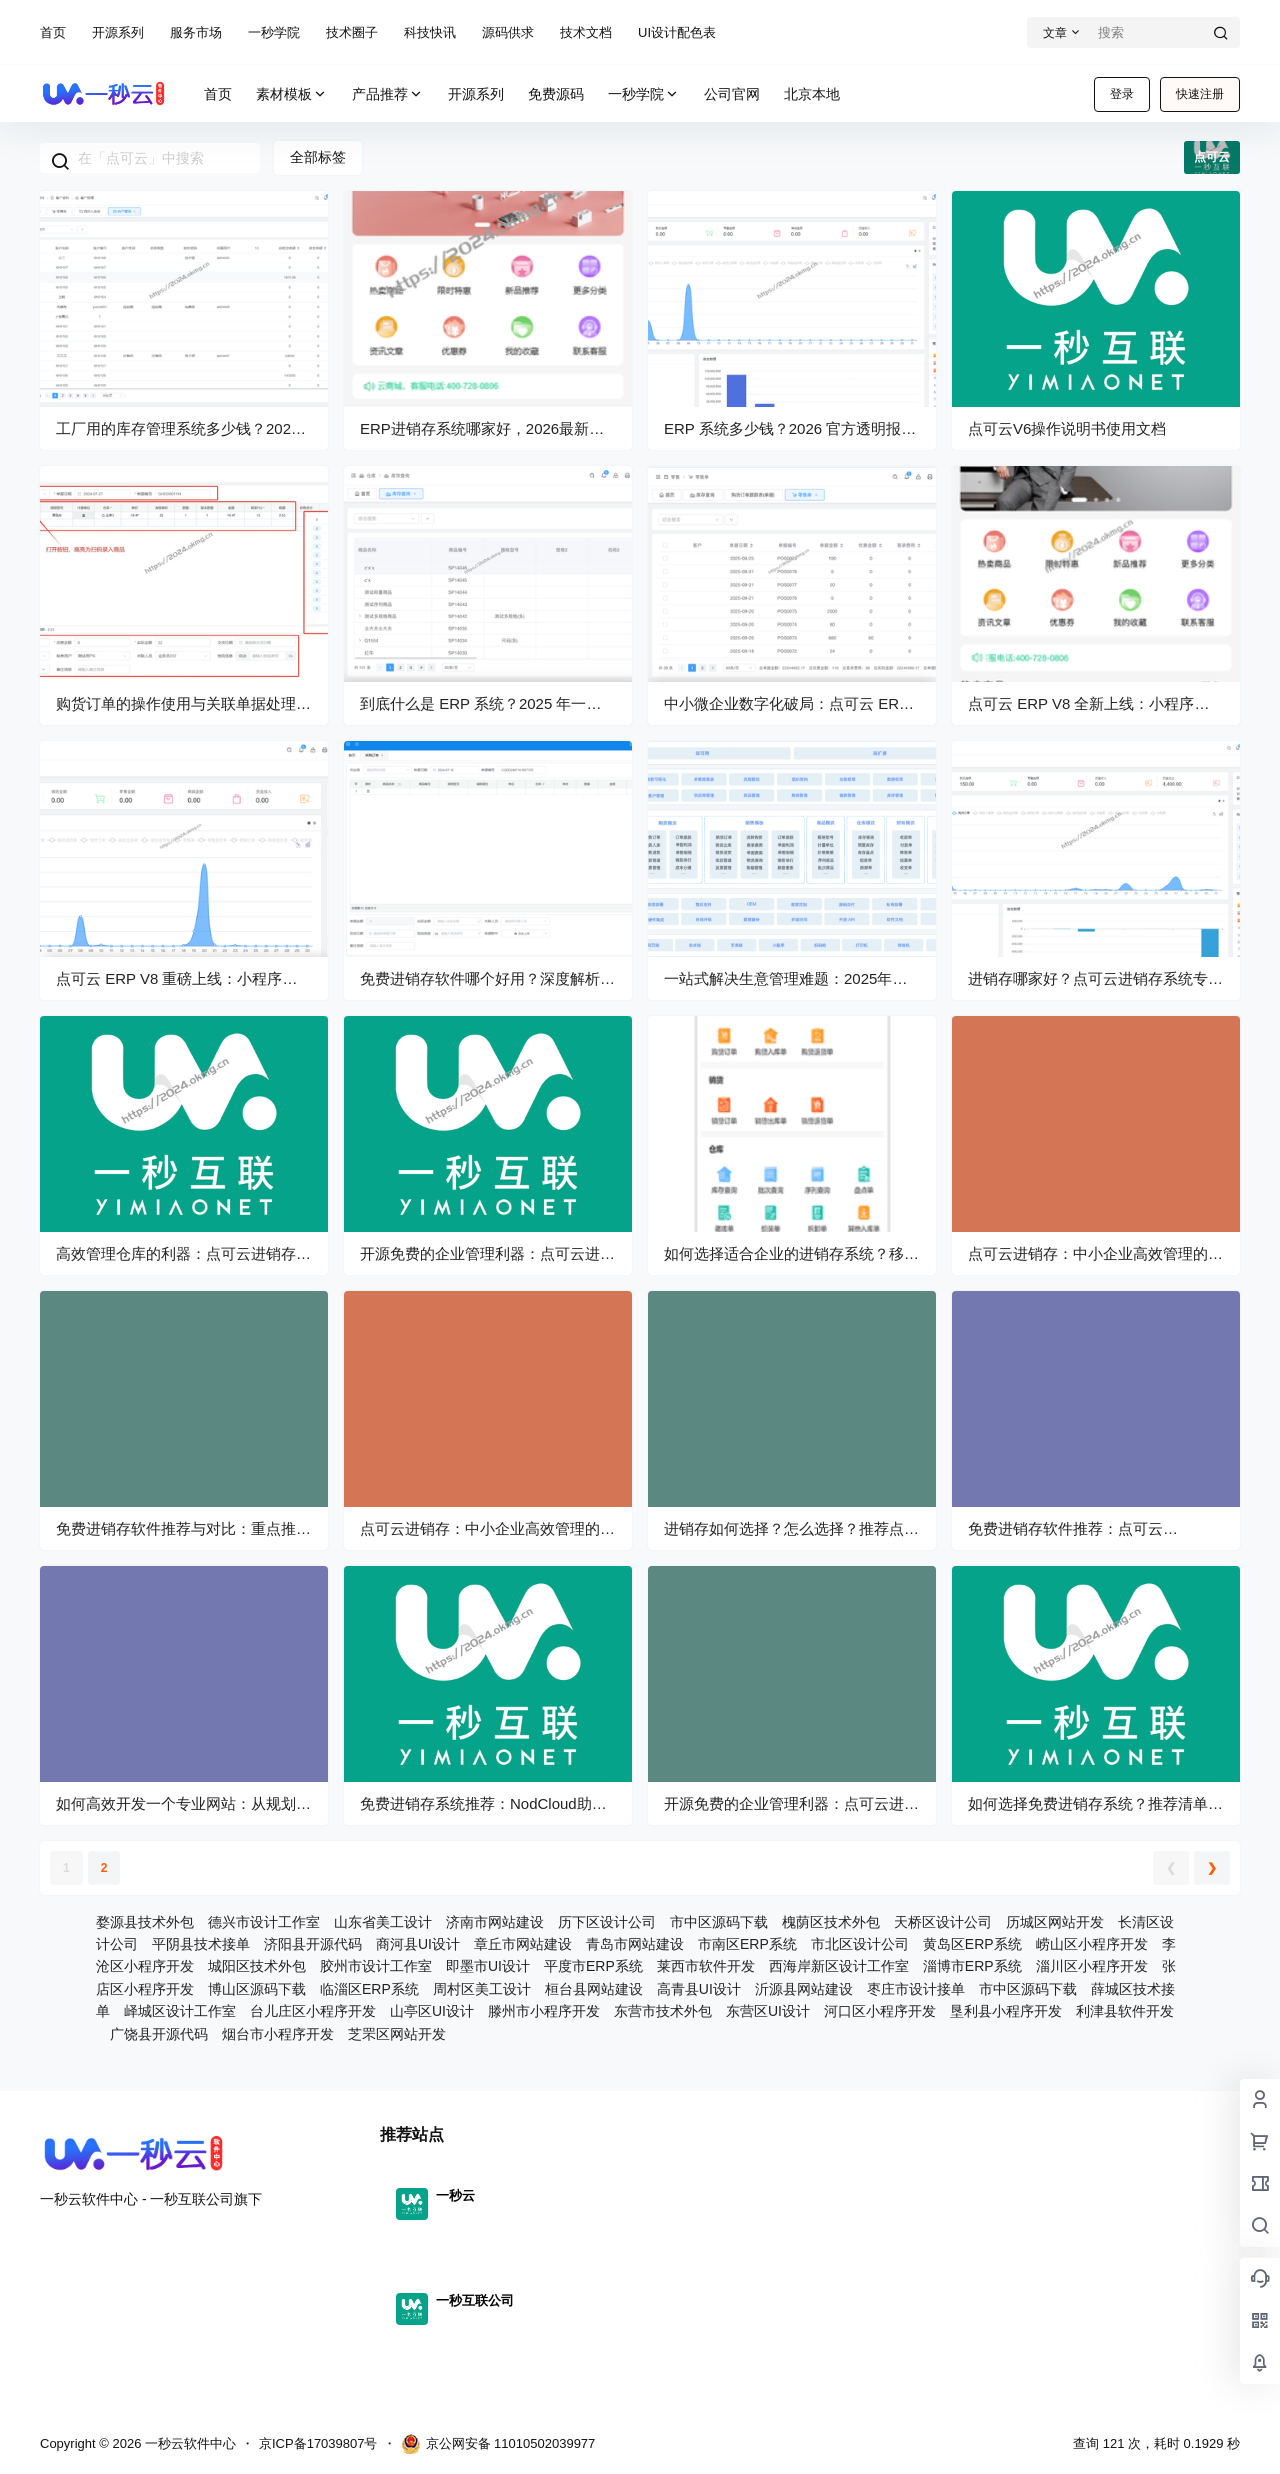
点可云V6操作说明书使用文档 (1067, 428)
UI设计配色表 (677, 32)
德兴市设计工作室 (264, 1922)
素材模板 (292, 94)
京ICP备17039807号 (318, 2443)
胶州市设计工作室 (376, 1966)
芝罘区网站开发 (397, 2034)
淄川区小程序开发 (1092, 1966)
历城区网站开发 (1055, 1922)
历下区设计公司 (607, 1922)
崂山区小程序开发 (1092, 1944)
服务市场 (196, 32)
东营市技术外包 (663, 2011)
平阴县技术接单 (201, 1944)
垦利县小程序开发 (1006, 2011)
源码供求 (508, 32)
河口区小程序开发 (880, 2011)
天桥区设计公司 (943, 1922)
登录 (1122, 94)
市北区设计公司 (860, 1944)
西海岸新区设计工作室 (839, 1966)
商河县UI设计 (418, 1944)
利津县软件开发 (1125, 2011)
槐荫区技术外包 (831, 1922)
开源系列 (118, 32)
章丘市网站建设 (523, 1944)
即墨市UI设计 (488, 1966)
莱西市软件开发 (706, 1966)
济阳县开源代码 (313, 1944)
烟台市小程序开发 (278, 2034)
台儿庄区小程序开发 (313, 2011)
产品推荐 (388, 94)
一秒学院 (274, 32)
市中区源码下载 (719, 1922)
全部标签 (318, 157)
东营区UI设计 (768, 2011)
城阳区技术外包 (257, 1966)
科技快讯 (430, 32)
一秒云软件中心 (188, 2443)
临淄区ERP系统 (369, 1989)
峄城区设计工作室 (180, 2011)
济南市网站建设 (495, 1922)
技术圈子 (352, 32)
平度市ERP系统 (593, 1966)
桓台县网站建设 (594, 1989)
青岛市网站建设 (635, 1944)
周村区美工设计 (482, 1989)
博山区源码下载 (257, 1989)
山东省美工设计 (383, 1922)
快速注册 (1200, 94)
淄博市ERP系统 (972, 1966)
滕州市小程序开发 (544, 2011)
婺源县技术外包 (145, 1922)
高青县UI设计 (699, 1989)
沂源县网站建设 (804, 1989)
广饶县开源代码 (159, 2034)
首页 (53, 32)
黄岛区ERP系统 (972, 1944)
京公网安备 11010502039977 (498, 2444)
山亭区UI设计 (432, 2011)
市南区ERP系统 (747, 1944)
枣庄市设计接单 (916, 1989)
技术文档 (586, 32)
